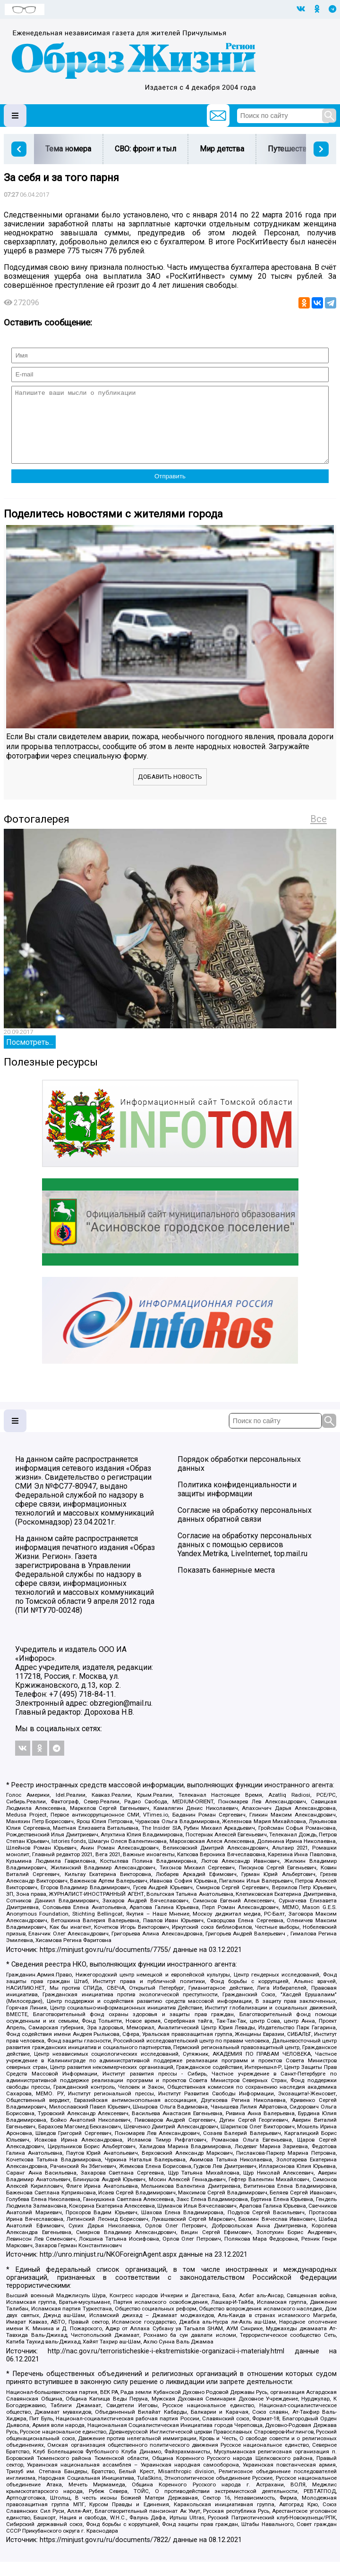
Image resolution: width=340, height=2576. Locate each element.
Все (318, 833)
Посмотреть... (29, 1056)
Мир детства (222, 148)
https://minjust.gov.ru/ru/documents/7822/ (105, 2554)
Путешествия (291, 148)
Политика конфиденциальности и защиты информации (237, 1503)
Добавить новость (170, 790)
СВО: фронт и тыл (145, 148)
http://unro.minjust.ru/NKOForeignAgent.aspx (108, 2269)
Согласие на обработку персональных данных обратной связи (245, 1529)
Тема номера (68, 148)
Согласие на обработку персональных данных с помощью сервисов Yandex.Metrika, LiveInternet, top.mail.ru (245, 1558)
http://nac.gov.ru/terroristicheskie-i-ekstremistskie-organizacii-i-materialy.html (166, 2365)
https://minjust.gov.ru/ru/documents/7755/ (105, 1964)
